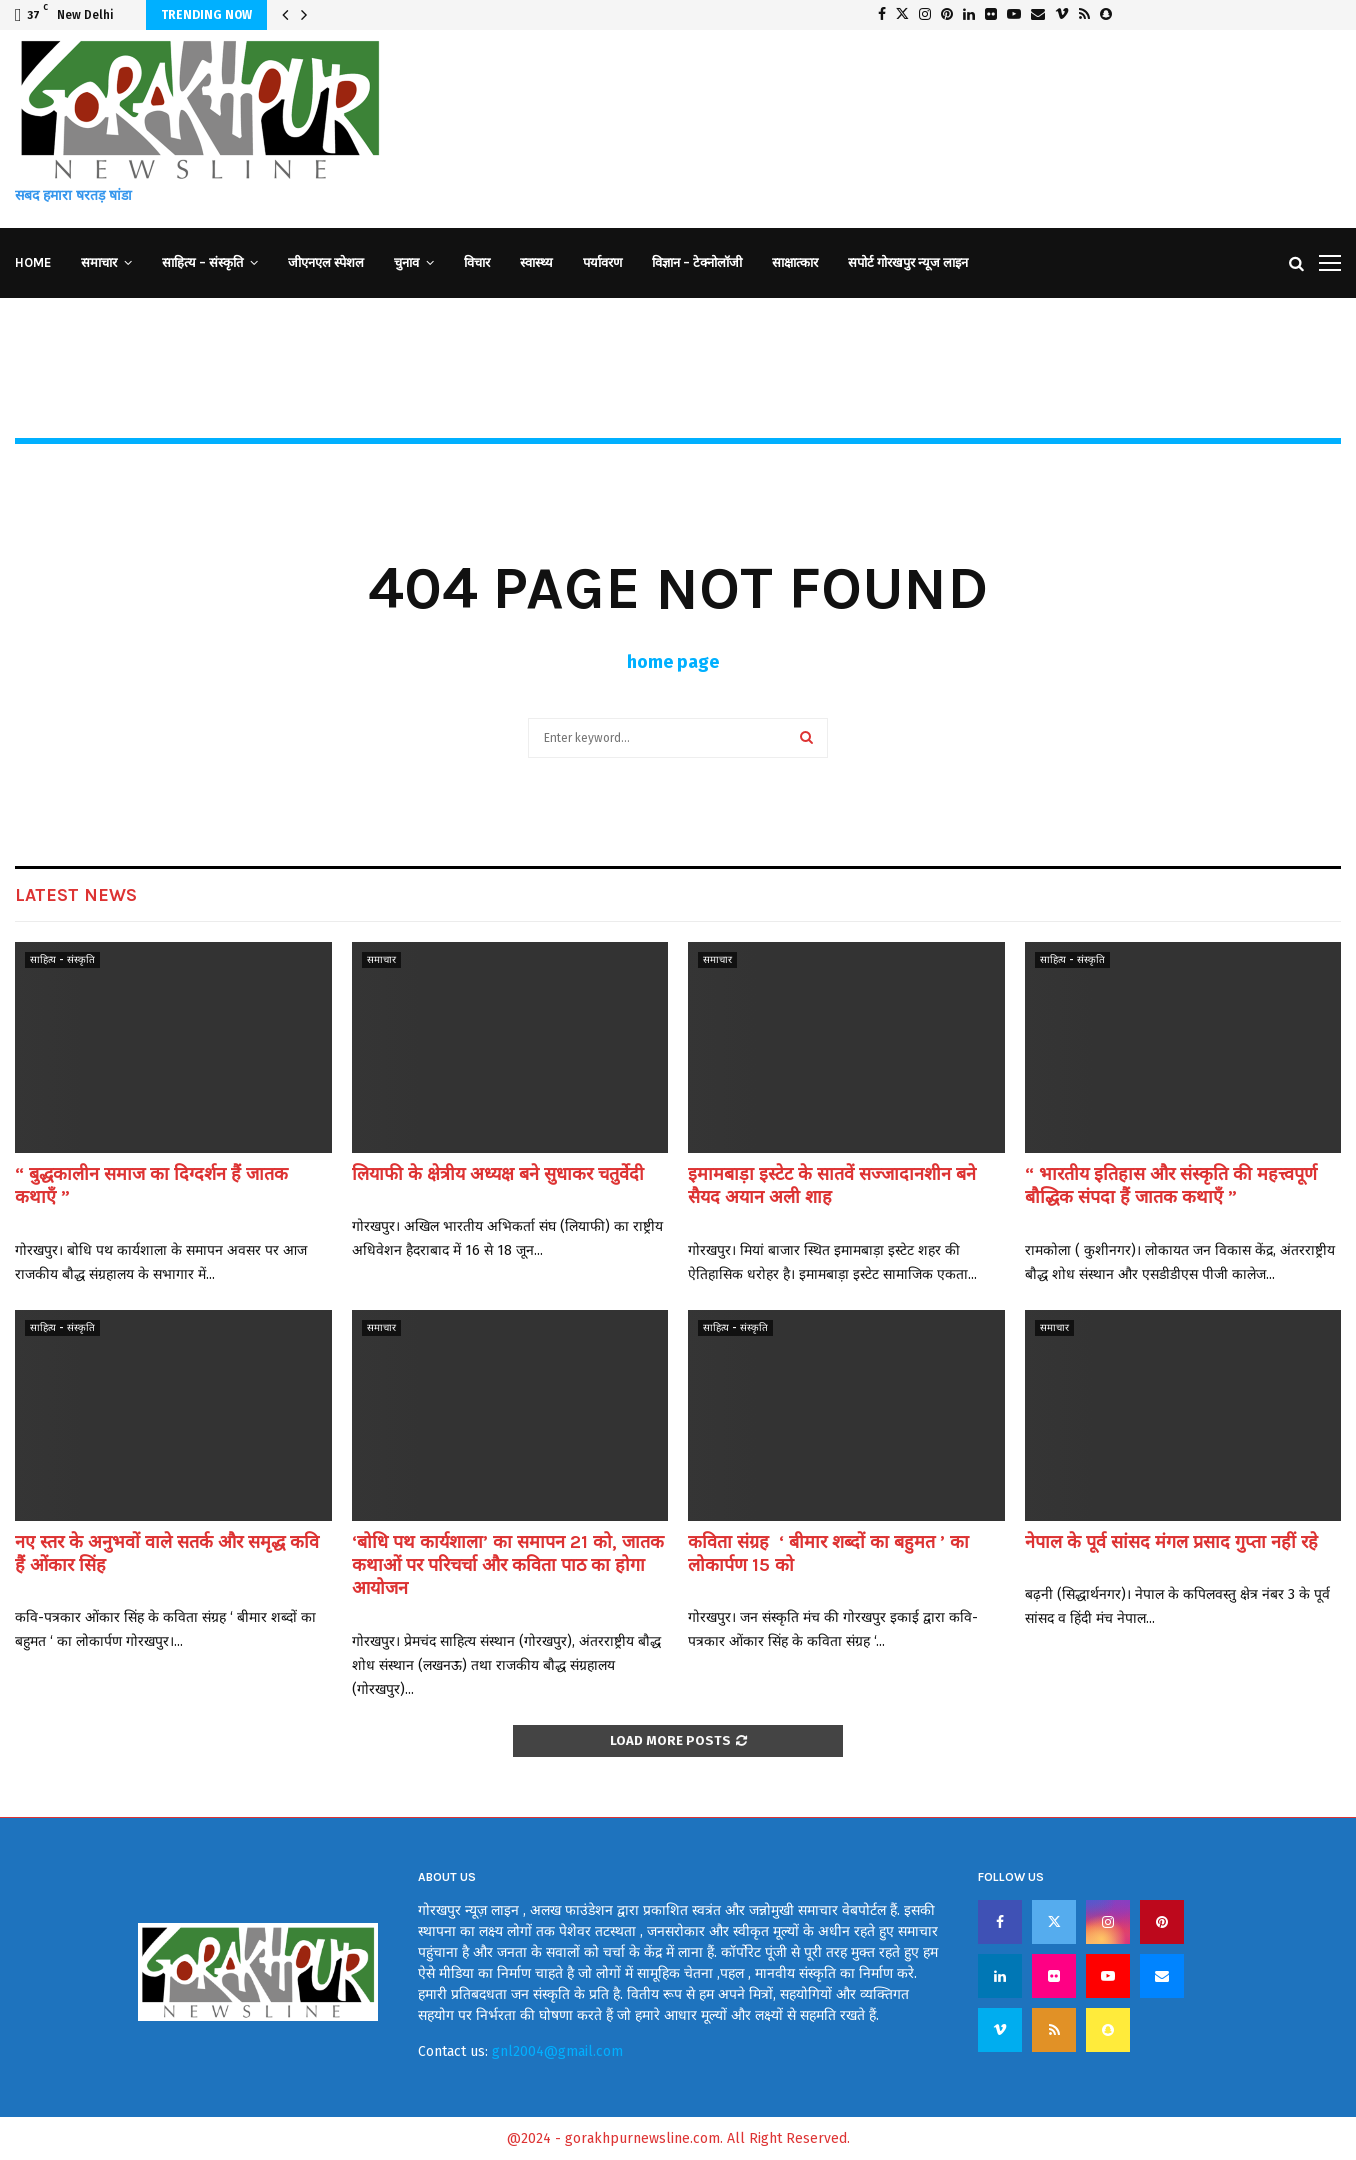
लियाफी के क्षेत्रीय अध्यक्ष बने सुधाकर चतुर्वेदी (498, 1174)
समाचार (99, 262)
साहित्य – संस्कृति (202, 262)
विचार (477, 262)
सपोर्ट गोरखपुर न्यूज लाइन (908, 262)
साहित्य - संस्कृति (62, 960)
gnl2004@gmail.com (557, 2051)
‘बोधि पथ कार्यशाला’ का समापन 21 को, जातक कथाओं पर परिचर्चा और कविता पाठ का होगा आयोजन (508, 1565)
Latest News (76, 895)
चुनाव (406, 262)
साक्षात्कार (795, 262)
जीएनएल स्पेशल (326, 262)
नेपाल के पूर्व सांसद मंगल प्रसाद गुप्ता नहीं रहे (1171, 1542)
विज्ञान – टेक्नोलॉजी (697, 262)
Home (33, 262)
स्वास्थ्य (536, 262)
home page (673, 662)
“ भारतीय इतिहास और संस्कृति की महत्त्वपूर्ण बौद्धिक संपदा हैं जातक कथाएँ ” (1171, 1185)
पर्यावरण (602, 262)
